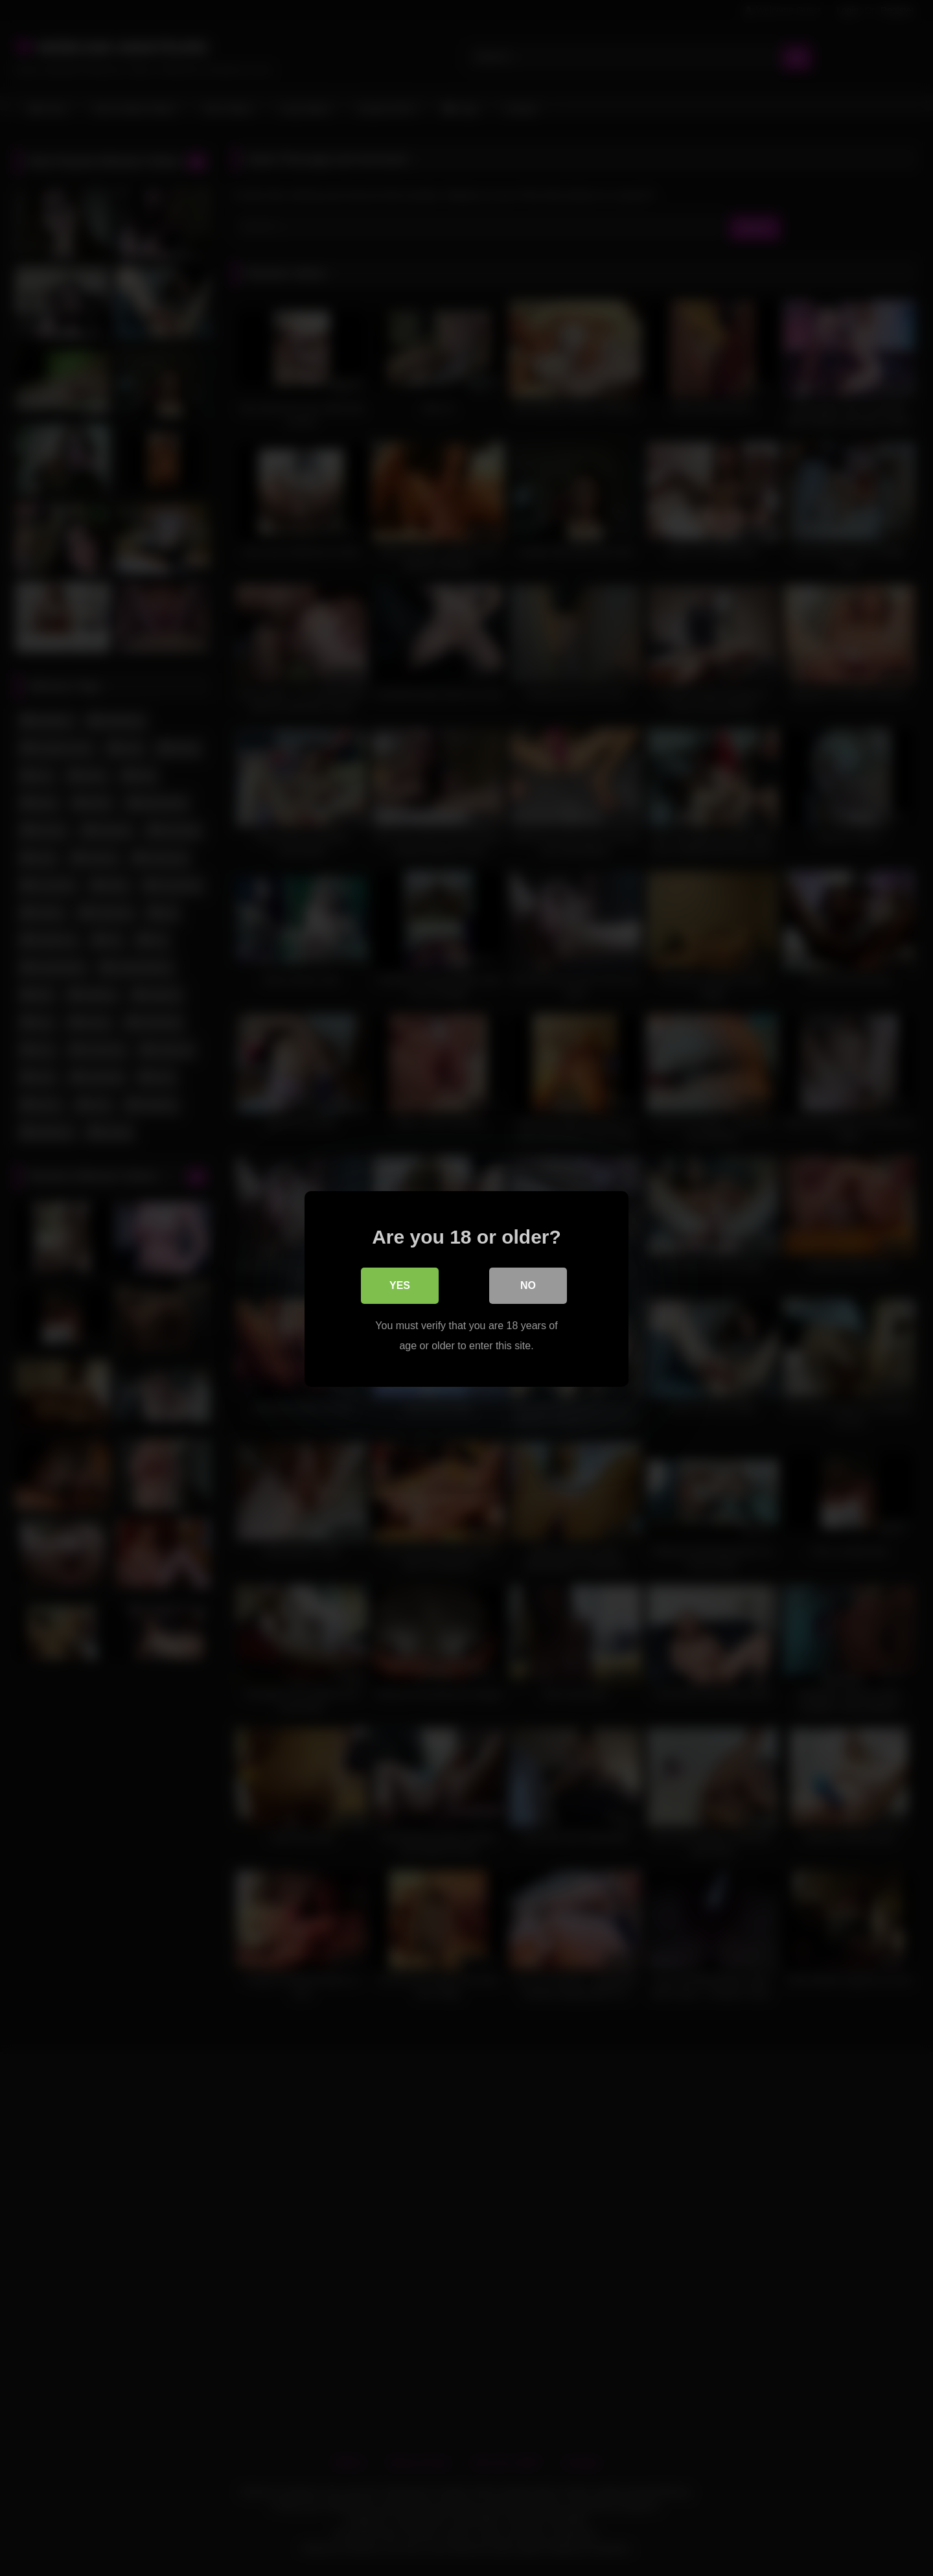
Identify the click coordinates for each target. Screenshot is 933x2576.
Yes (399, 1284)
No (528, 1284)
